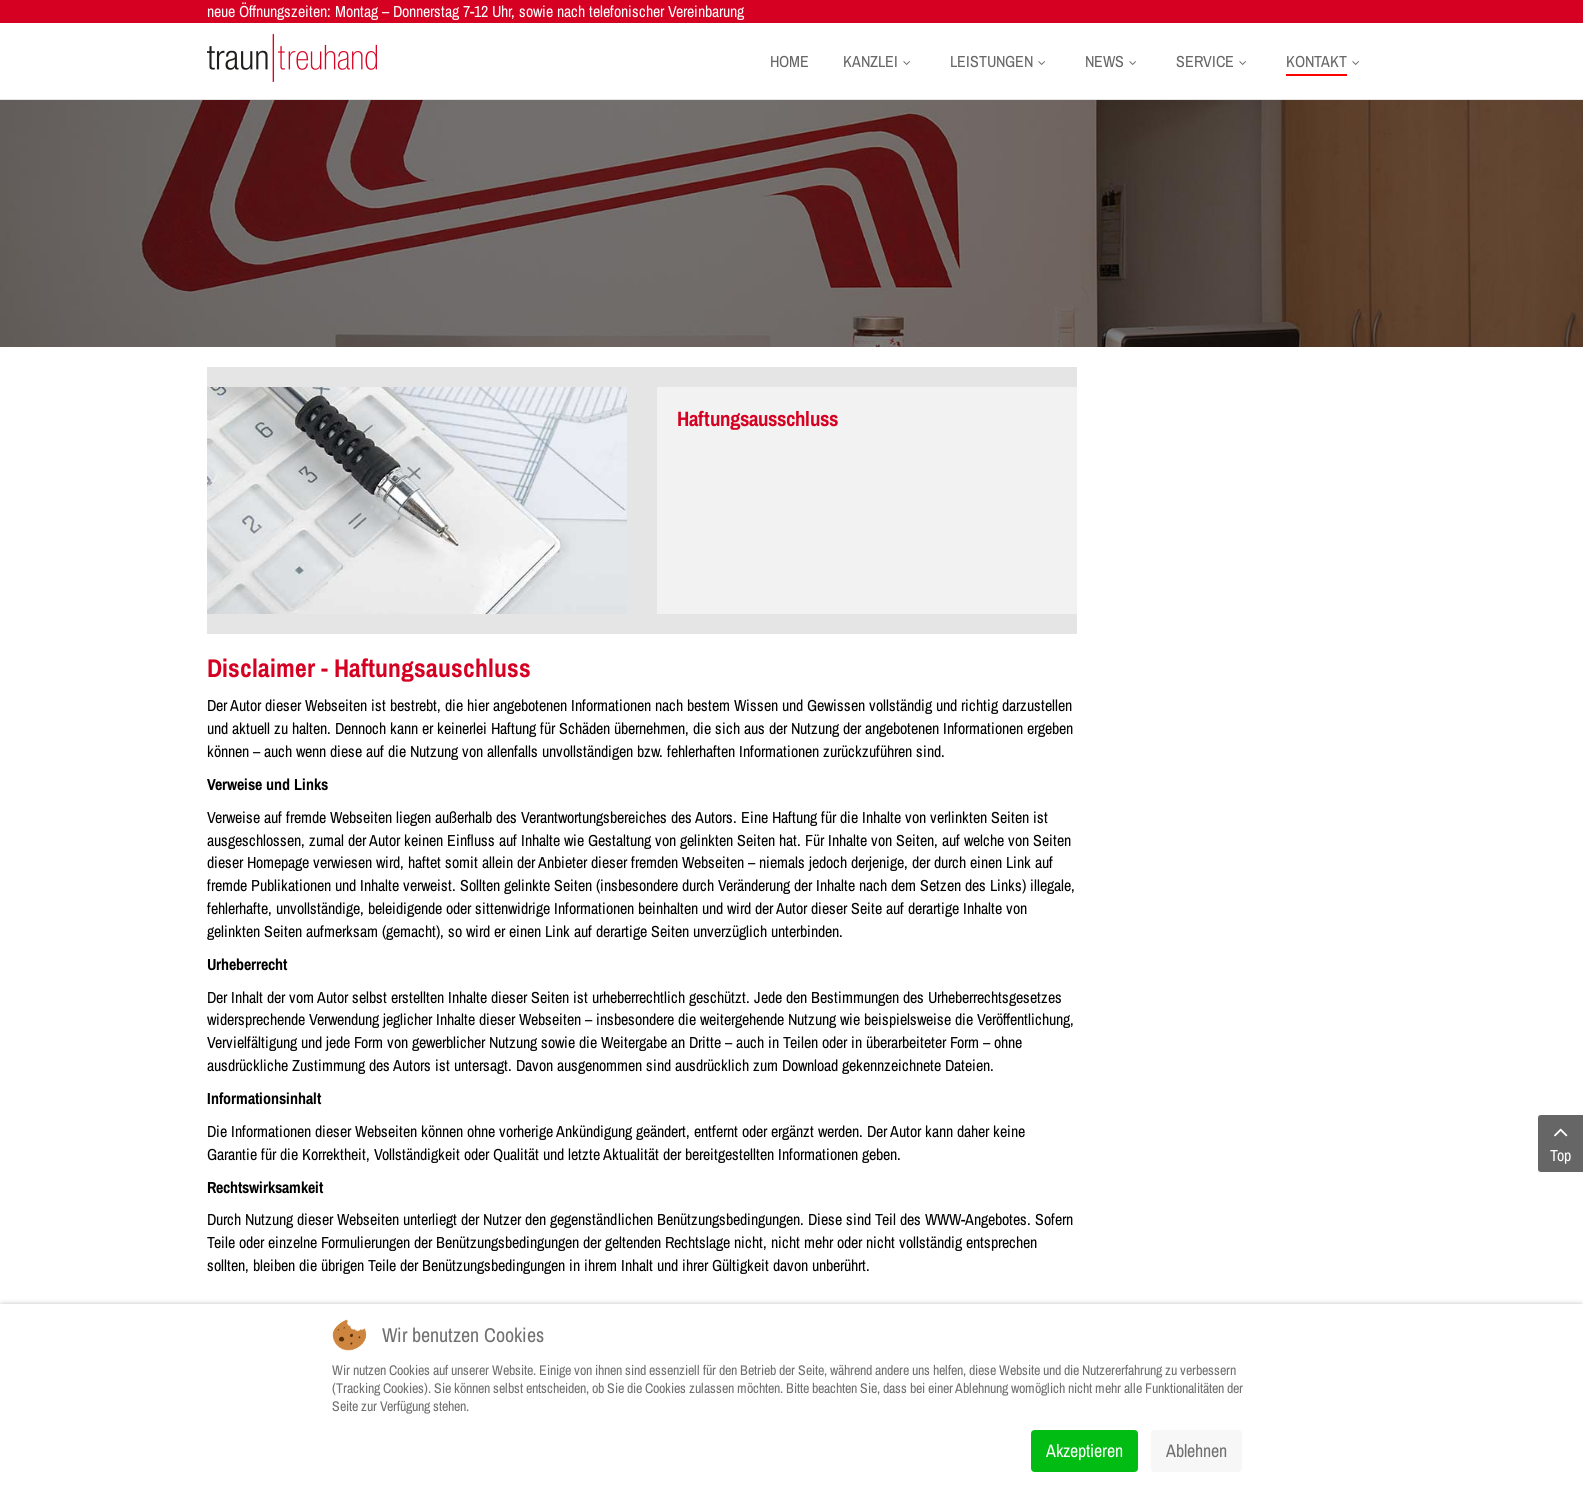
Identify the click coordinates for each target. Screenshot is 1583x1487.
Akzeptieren (1084, 1450)
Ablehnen (1196, 1450)
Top (1560, 1143)
